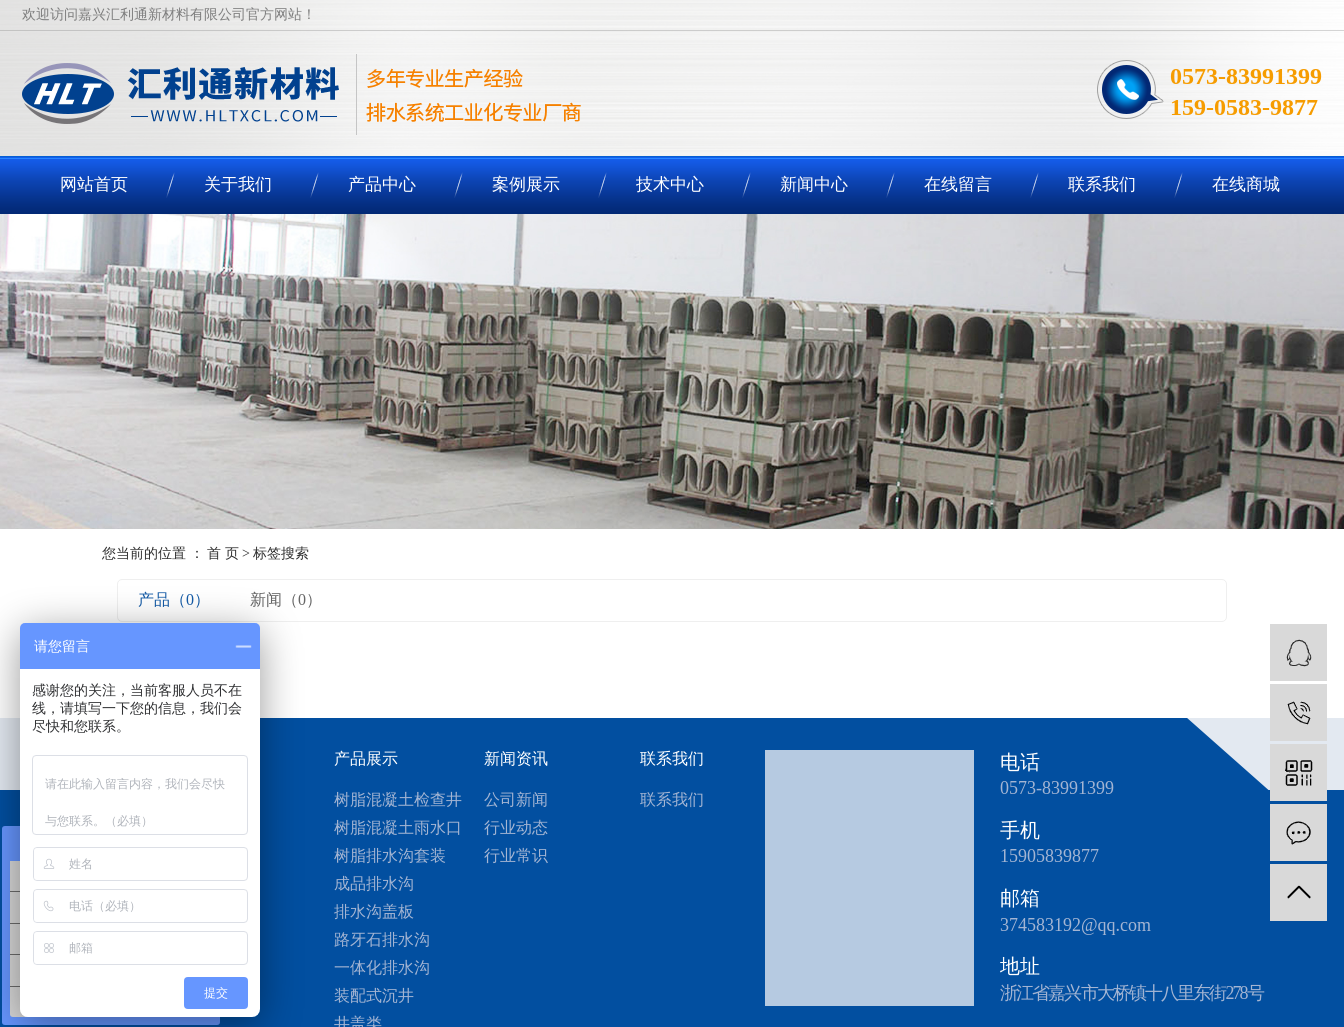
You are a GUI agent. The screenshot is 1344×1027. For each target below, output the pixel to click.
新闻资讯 (516, 758)
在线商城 (1246, 184)
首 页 (223, 553)
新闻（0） (286, 599)
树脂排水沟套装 (390, 855)
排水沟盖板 (374, 911)
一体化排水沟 (382, 967)
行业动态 (516, 827)
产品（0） (174, 599)
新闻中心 (814, 184)
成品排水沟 (374, 883)
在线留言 (958, 184)
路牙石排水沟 (382, 939)
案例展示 (526, 184)
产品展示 (366, 758)
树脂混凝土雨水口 (398, 827)
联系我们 (1102, 184)
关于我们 (238, 184)
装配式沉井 (374, 995)
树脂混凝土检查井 (398, 799)
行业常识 (516, 855)
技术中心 (670, 184)
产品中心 (382, 184)
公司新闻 (516, 799)
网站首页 (94, 184)
